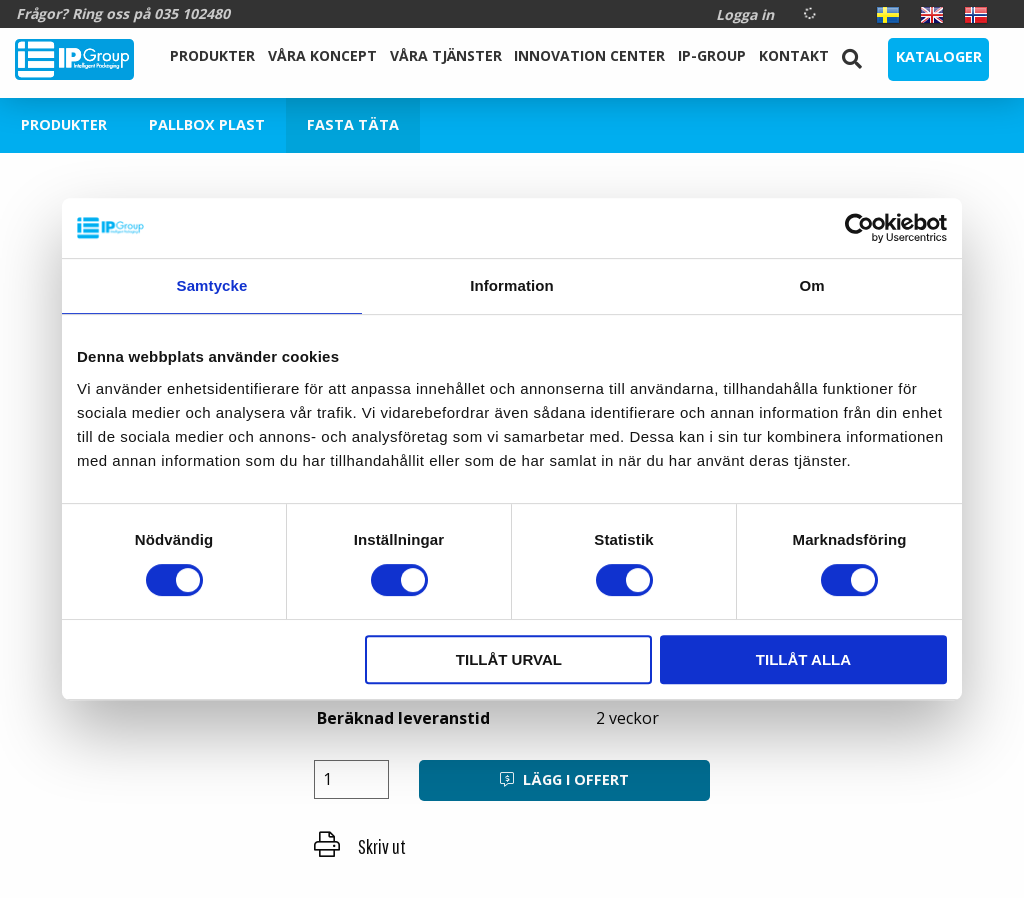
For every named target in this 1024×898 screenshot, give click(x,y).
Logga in (745, 14)
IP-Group (712, 55)
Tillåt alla (803, 659)
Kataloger (939, 56)
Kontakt (794, 55)
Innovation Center (589, 55)
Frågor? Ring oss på (123, 13)
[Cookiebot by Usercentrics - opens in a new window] (859, 228)
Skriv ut (360, 846)
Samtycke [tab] (212, 285)
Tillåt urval (509, 659)
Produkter (212, 55)
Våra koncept (322, 55)
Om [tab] (811, 285)
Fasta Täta (353, 124)
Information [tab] (512, 285)
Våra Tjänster (446, 55)
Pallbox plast (207, 124)
